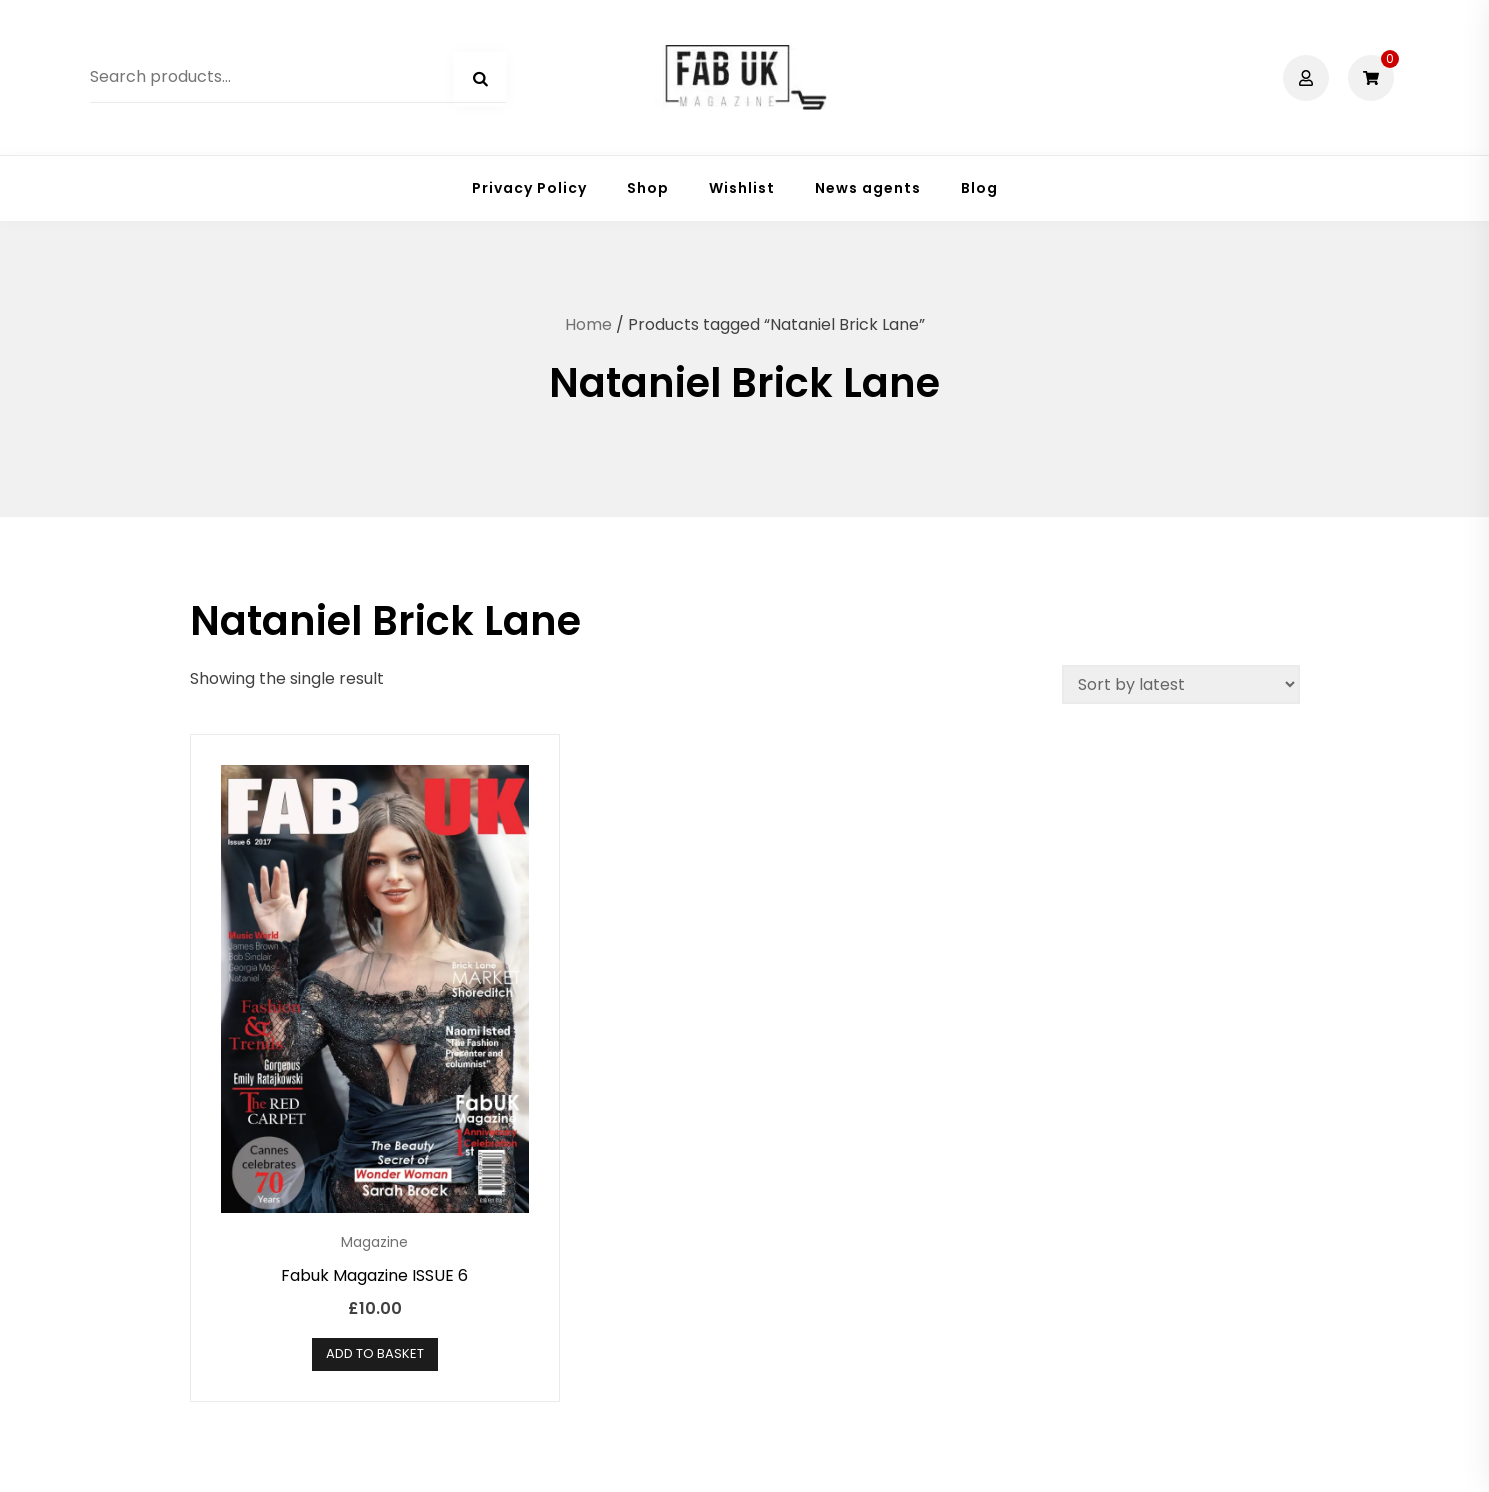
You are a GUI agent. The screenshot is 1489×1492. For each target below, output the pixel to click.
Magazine (374, 1242)
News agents (868, 188)
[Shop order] (1181, 684)
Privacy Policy (529, 188)
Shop (648, 188)
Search (480, 79)
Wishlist (742, 188)
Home (588, 324)
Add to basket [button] (375, 1353)
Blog (979, 188)
